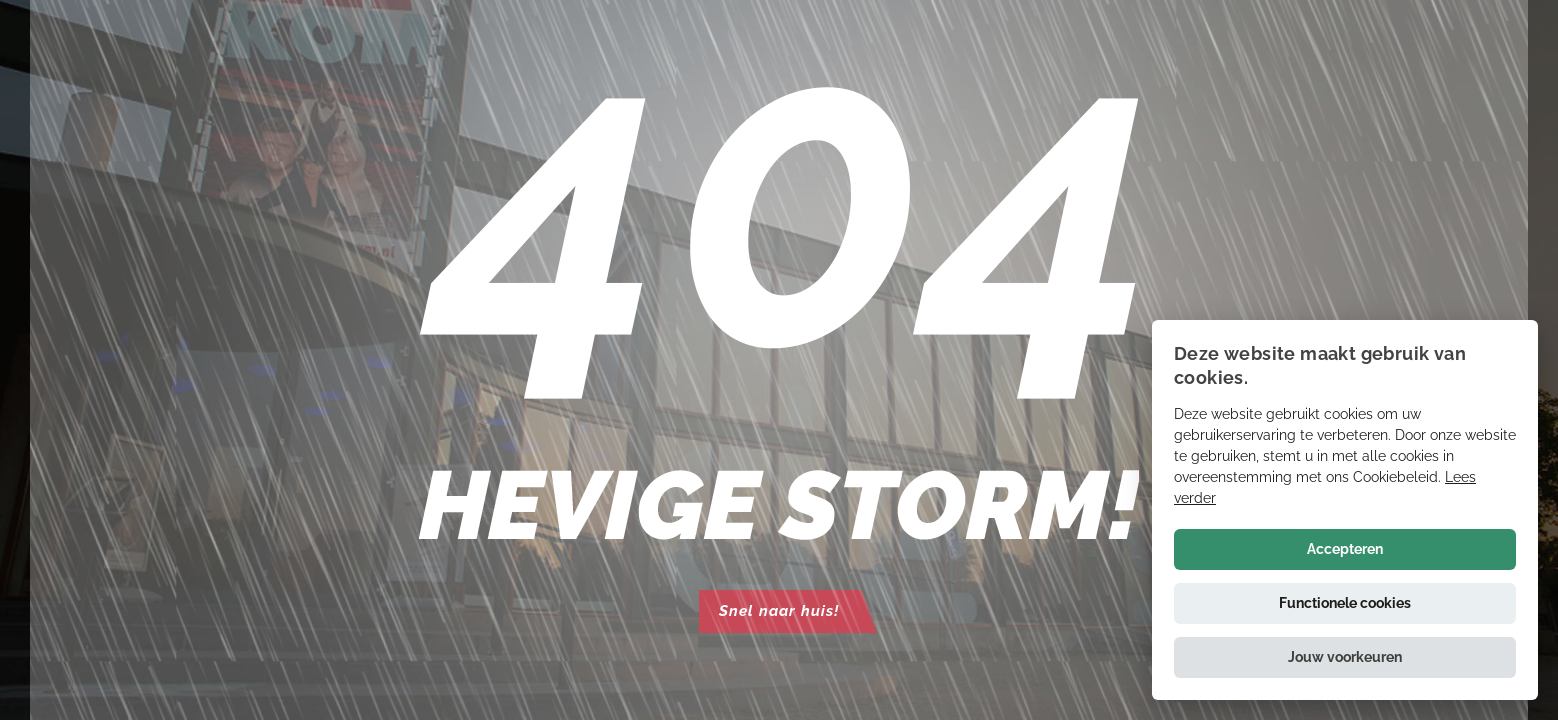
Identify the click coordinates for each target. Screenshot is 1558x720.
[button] (1345, 657)
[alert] (1345, 510)
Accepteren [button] (1345, 549)
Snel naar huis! (779, 611)
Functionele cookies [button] (1345, 603)
